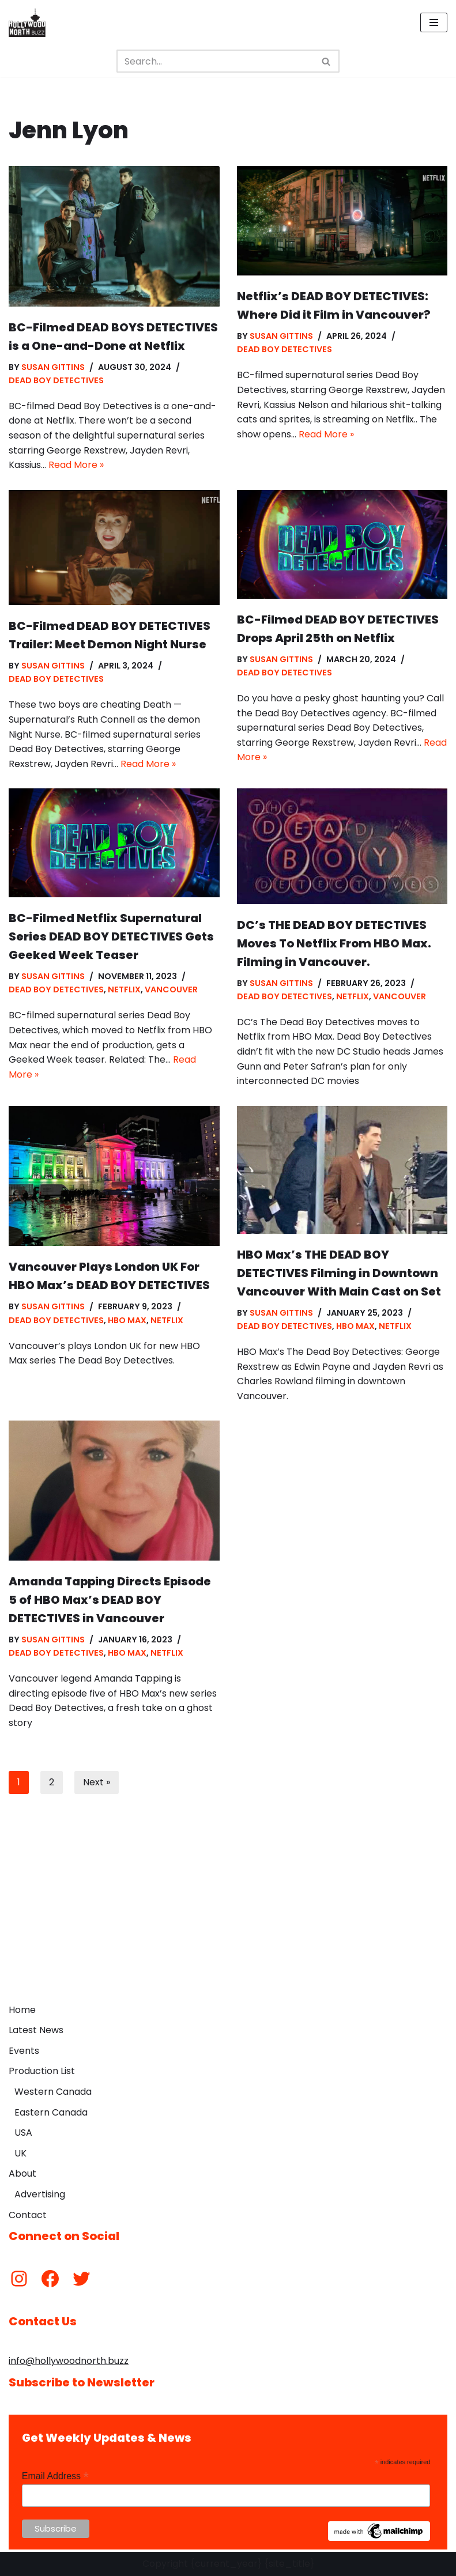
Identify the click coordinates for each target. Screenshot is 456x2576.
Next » (96, 1782)
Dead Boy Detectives (56, 380)
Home (22, 2009)
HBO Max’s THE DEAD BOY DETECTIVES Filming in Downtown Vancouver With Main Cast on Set (339, 1273)
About (22, 2173)
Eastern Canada (51, 2112)
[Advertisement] (228, 1911)
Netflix (124, 989)
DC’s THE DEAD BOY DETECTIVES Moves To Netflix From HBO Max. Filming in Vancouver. (334, 943)
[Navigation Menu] (433, 22)
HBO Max (127, 1320)
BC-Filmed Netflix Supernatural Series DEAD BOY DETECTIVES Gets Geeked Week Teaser (111, 936)
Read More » (76, 464)
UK (20, 2153)
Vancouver (171, 989)
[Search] (215, 61)
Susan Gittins (53, 367)
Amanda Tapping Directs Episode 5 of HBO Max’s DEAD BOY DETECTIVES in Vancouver (110, 1599)
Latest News (36, 2030)
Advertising (39, 2194)
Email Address (55, 2476)
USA (23, 2132)
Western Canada (53, 2091)
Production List (42, 2071)
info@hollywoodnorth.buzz (69, 2360)
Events (24, 2050)
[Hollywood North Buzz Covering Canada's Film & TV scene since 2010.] (27, 22)
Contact (28, 2215)
